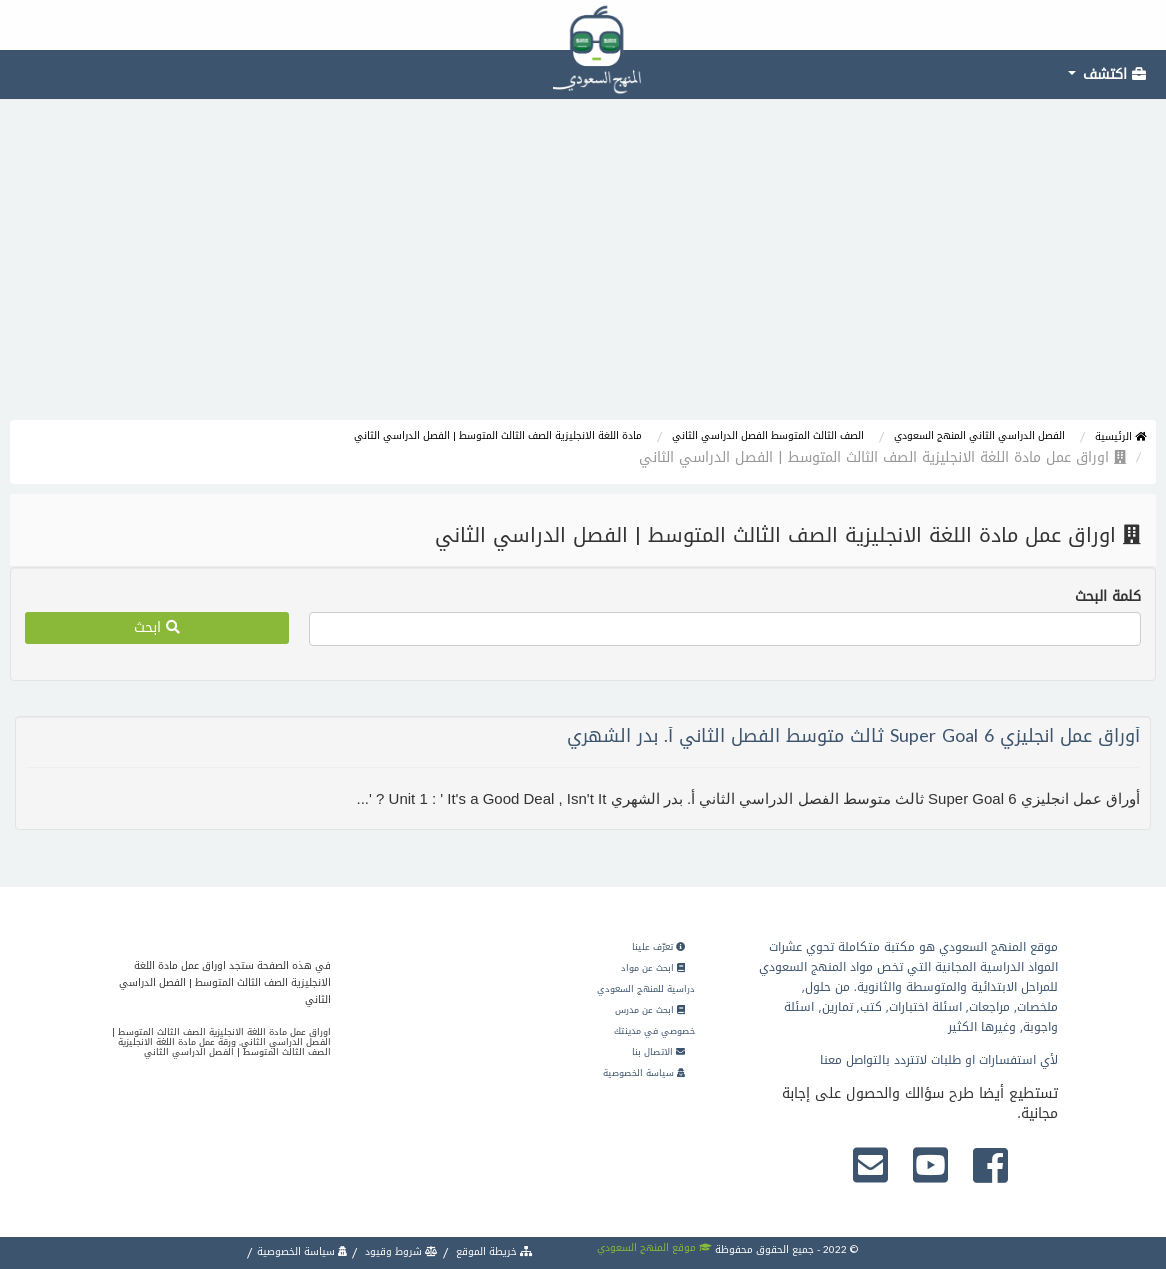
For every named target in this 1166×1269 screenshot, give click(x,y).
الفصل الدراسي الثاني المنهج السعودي (979, 435)
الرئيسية (1120, 436)
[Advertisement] (583, 270)
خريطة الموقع (493, 1251)
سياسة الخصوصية (644, 1073)
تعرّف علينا (658, 947)
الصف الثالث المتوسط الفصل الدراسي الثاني (768, 435)
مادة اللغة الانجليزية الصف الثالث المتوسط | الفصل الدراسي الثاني (498, 435)
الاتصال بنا (658, 1052)
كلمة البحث (1108, 597)
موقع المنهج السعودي (654, 1247)
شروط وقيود (400, 1251)
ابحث (157, 627)
